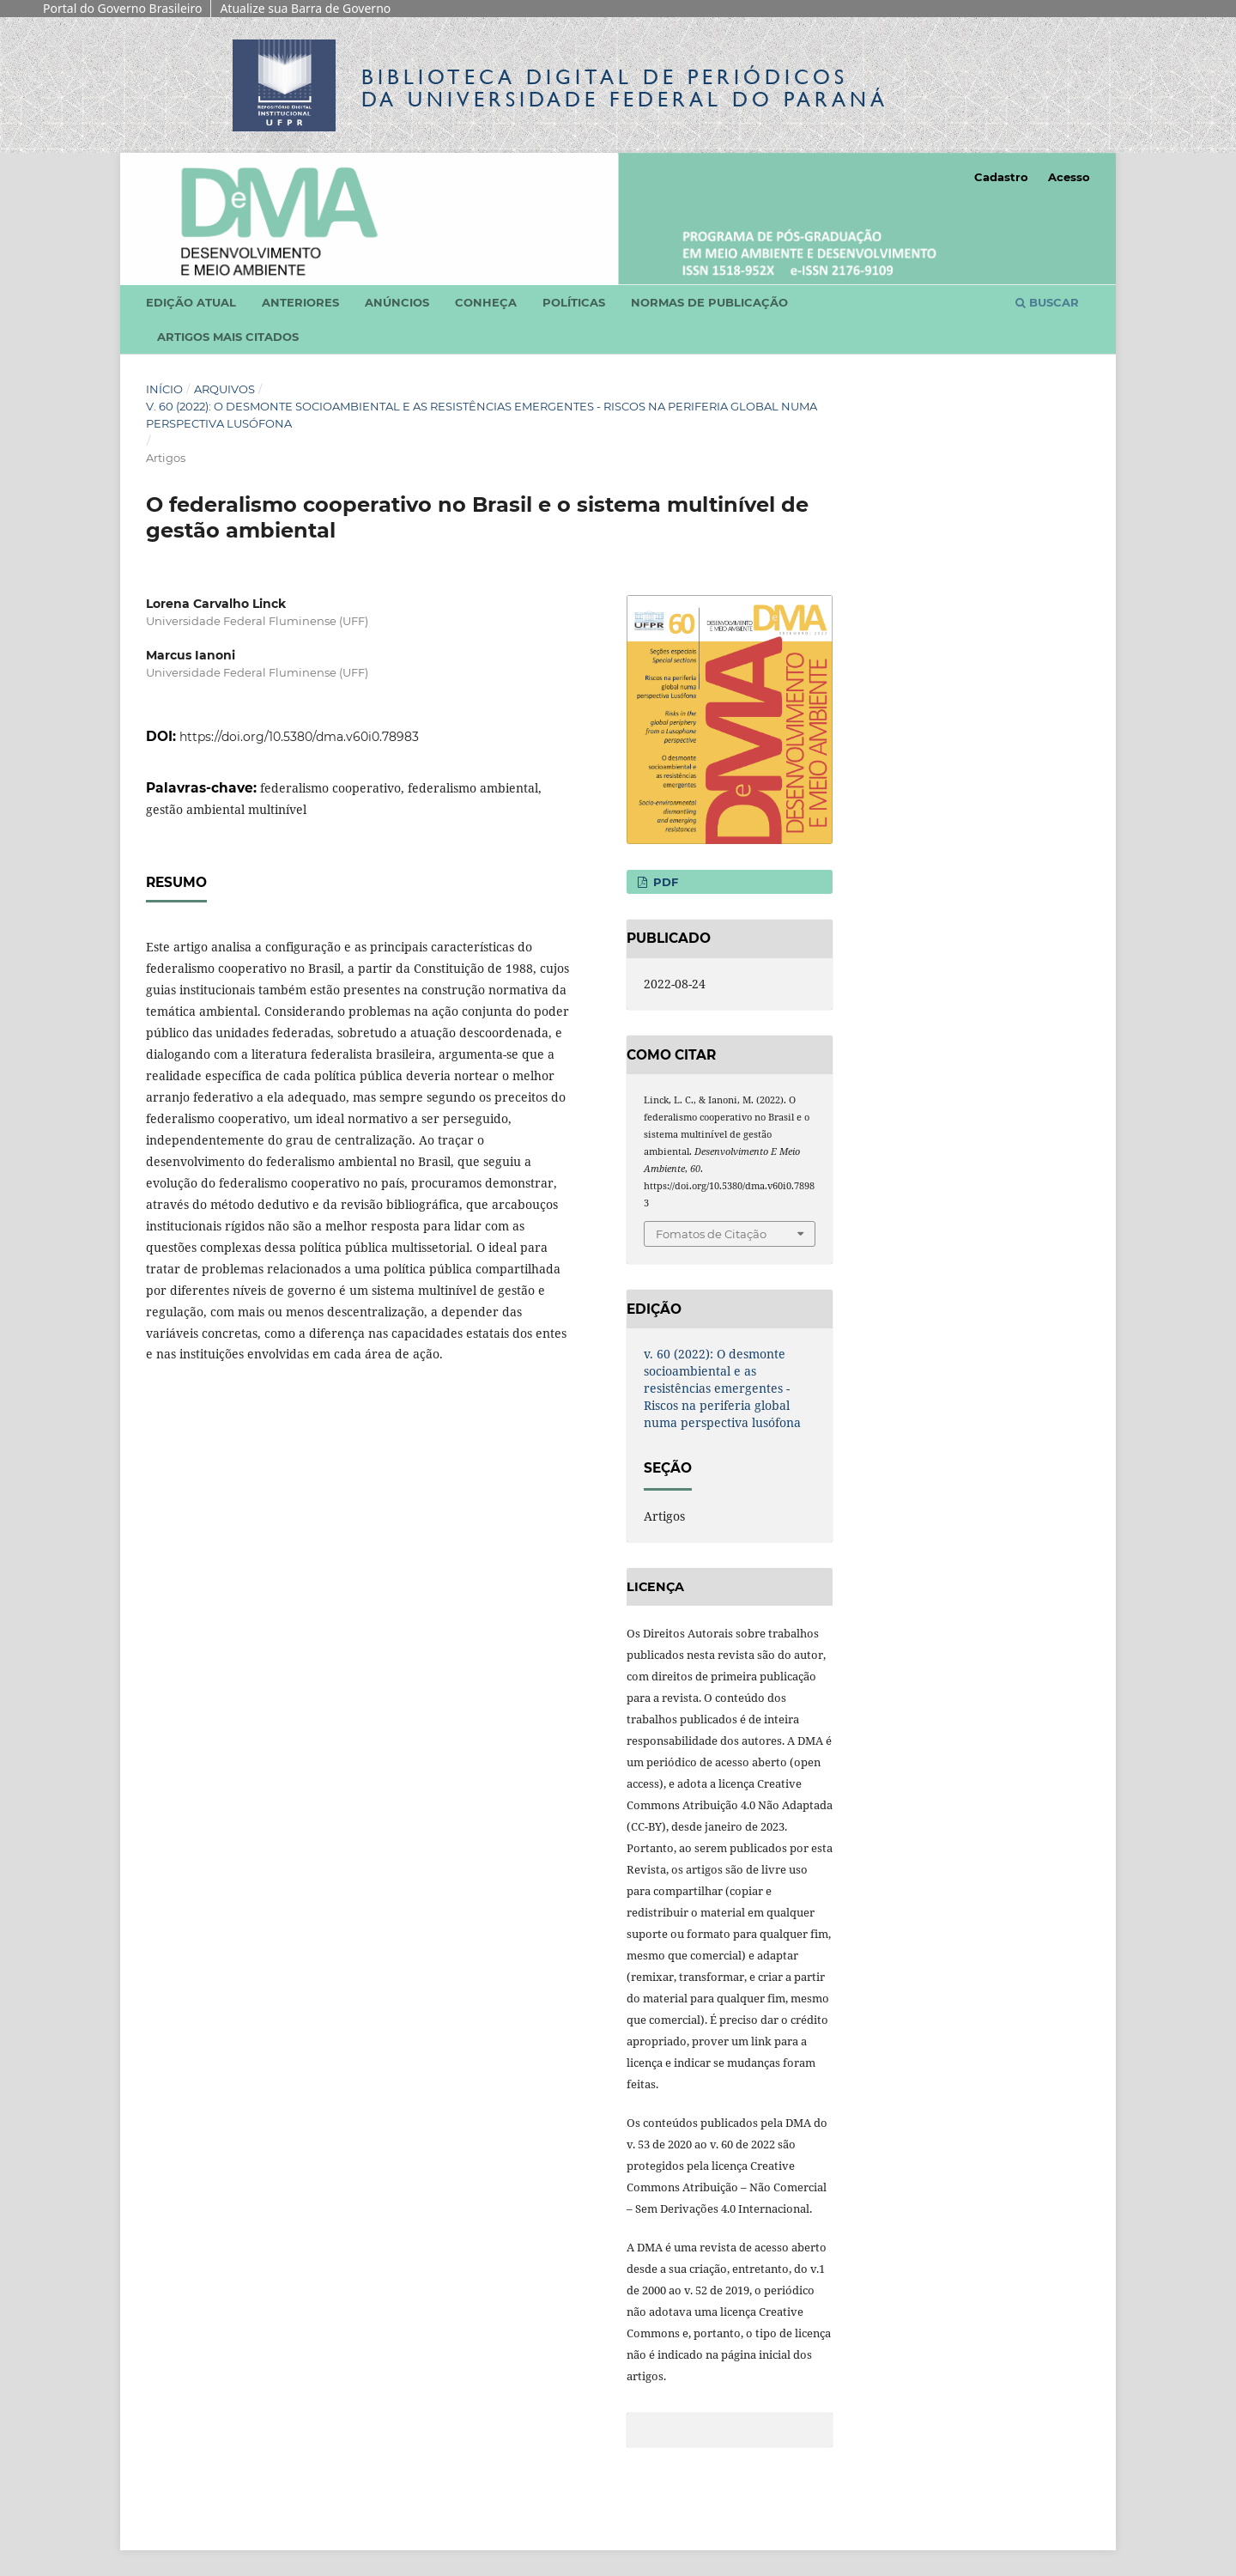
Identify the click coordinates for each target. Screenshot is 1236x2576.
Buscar (1047, 302)
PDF (664, 882)
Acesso (1069, 177)
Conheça (486, 302)
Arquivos (224, 389)
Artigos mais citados (228, 336)
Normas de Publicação (709, 302)
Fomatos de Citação (711, 1234)
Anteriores (300, 302)
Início (164, 389)
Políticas (573, 302)
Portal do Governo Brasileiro (122, 8)
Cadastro (1001, 177)
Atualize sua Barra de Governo (305, 8)
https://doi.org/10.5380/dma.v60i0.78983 (299, 736)
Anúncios (397, 302)
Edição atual (191, 302)
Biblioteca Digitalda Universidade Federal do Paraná (624, 88)
